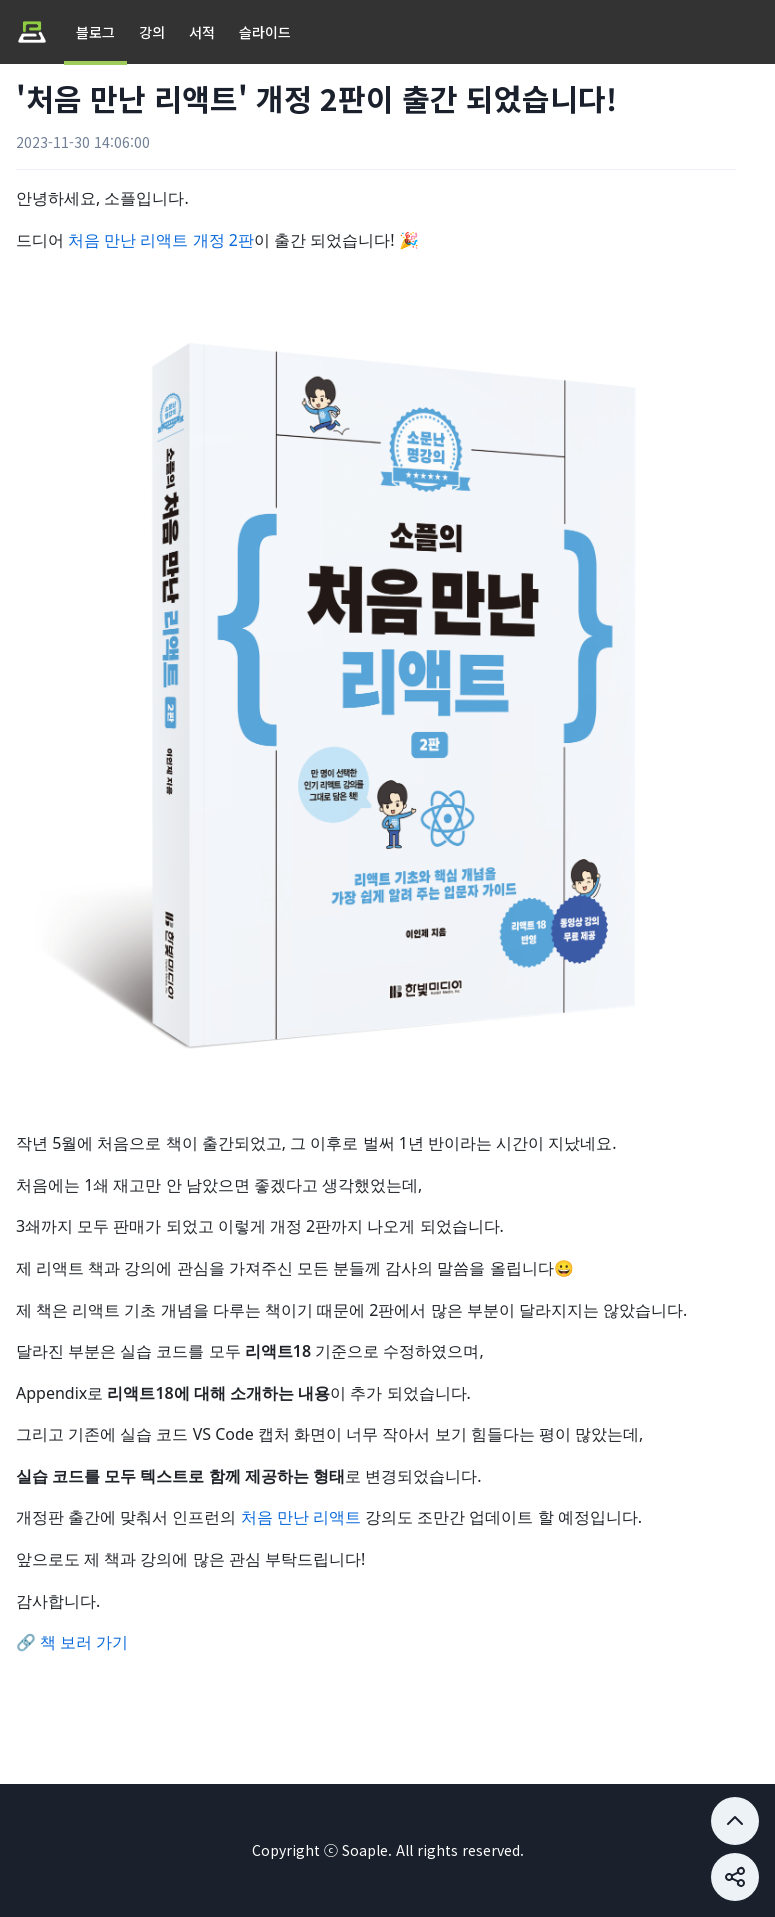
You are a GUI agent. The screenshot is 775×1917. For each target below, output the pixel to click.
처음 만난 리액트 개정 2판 (161, 240)
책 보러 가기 (84, 1642)
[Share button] (735, 1821)
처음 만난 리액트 (301, 1517)
